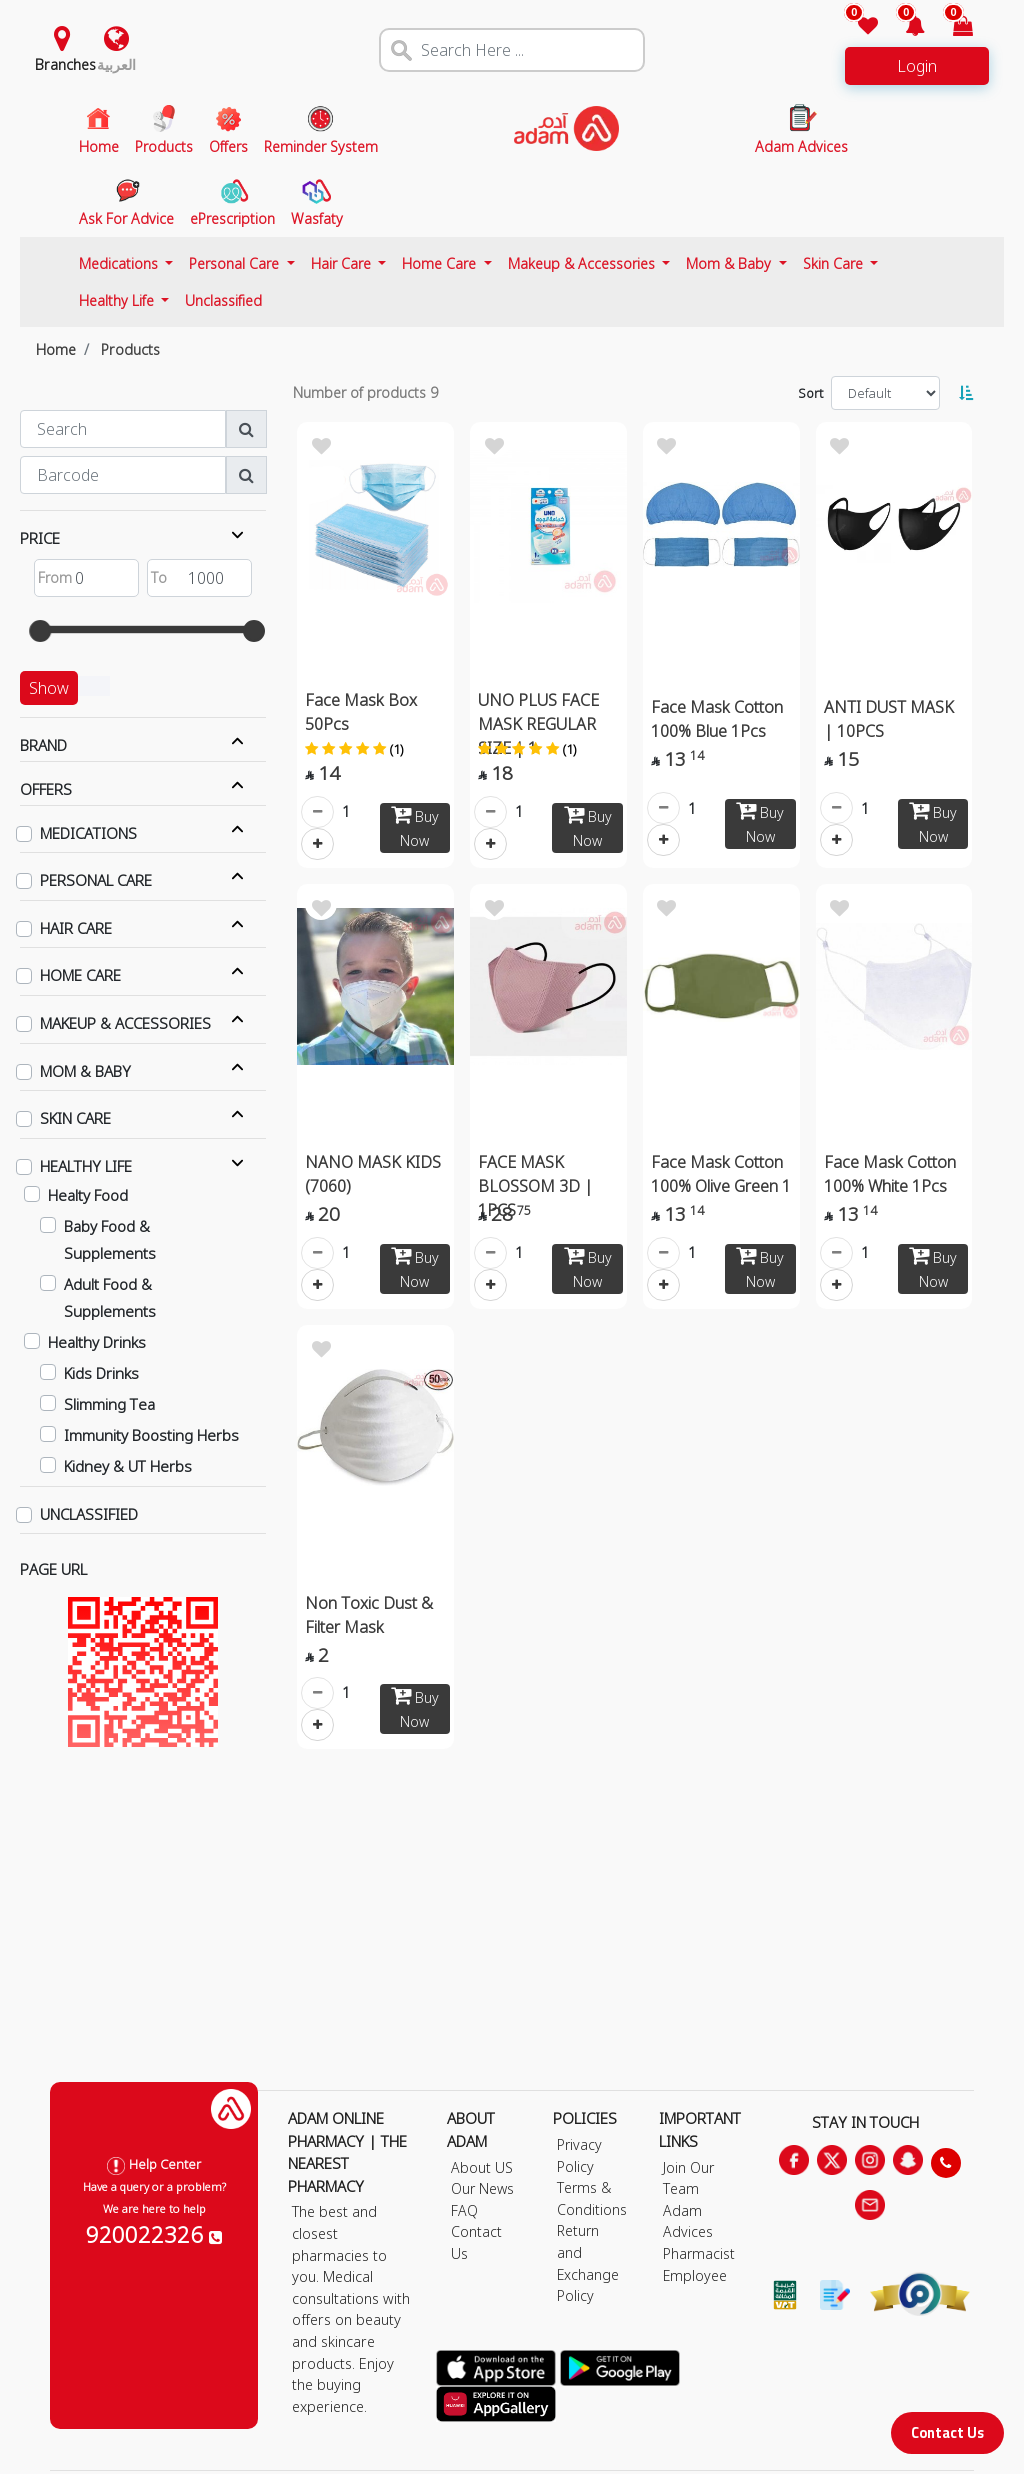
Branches (65, 64)
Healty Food (88, 1195)
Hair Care (343, 263)
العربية (116, 64)
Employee (695, 2275)
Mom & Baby (730, 263)
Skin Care (835, 263)
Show (49, 688)
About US (482, 2167)
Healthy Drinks (97, 1342)
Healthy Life (118, 300)
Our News (482, 2188)
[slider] (40, 631)
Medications (120, 263)
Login (917, 66)
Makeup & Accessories (583, 263)
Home (56, 349)
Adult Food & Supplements (110, 1297)
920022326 (154, 2234)
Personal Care (236, 263)
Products (130, 349)
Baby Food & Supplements (110, 1239)
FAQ (464, 2210)
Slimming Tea (109, 1404)
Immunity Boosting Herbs (151, 1435)
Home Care (441, 263)
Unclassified (223, 300)
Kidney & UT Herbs (128, 1466)
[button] (903, 27)
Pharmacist (699, 2253)
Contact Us (947, 2432)
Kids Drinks (101, 1373)
